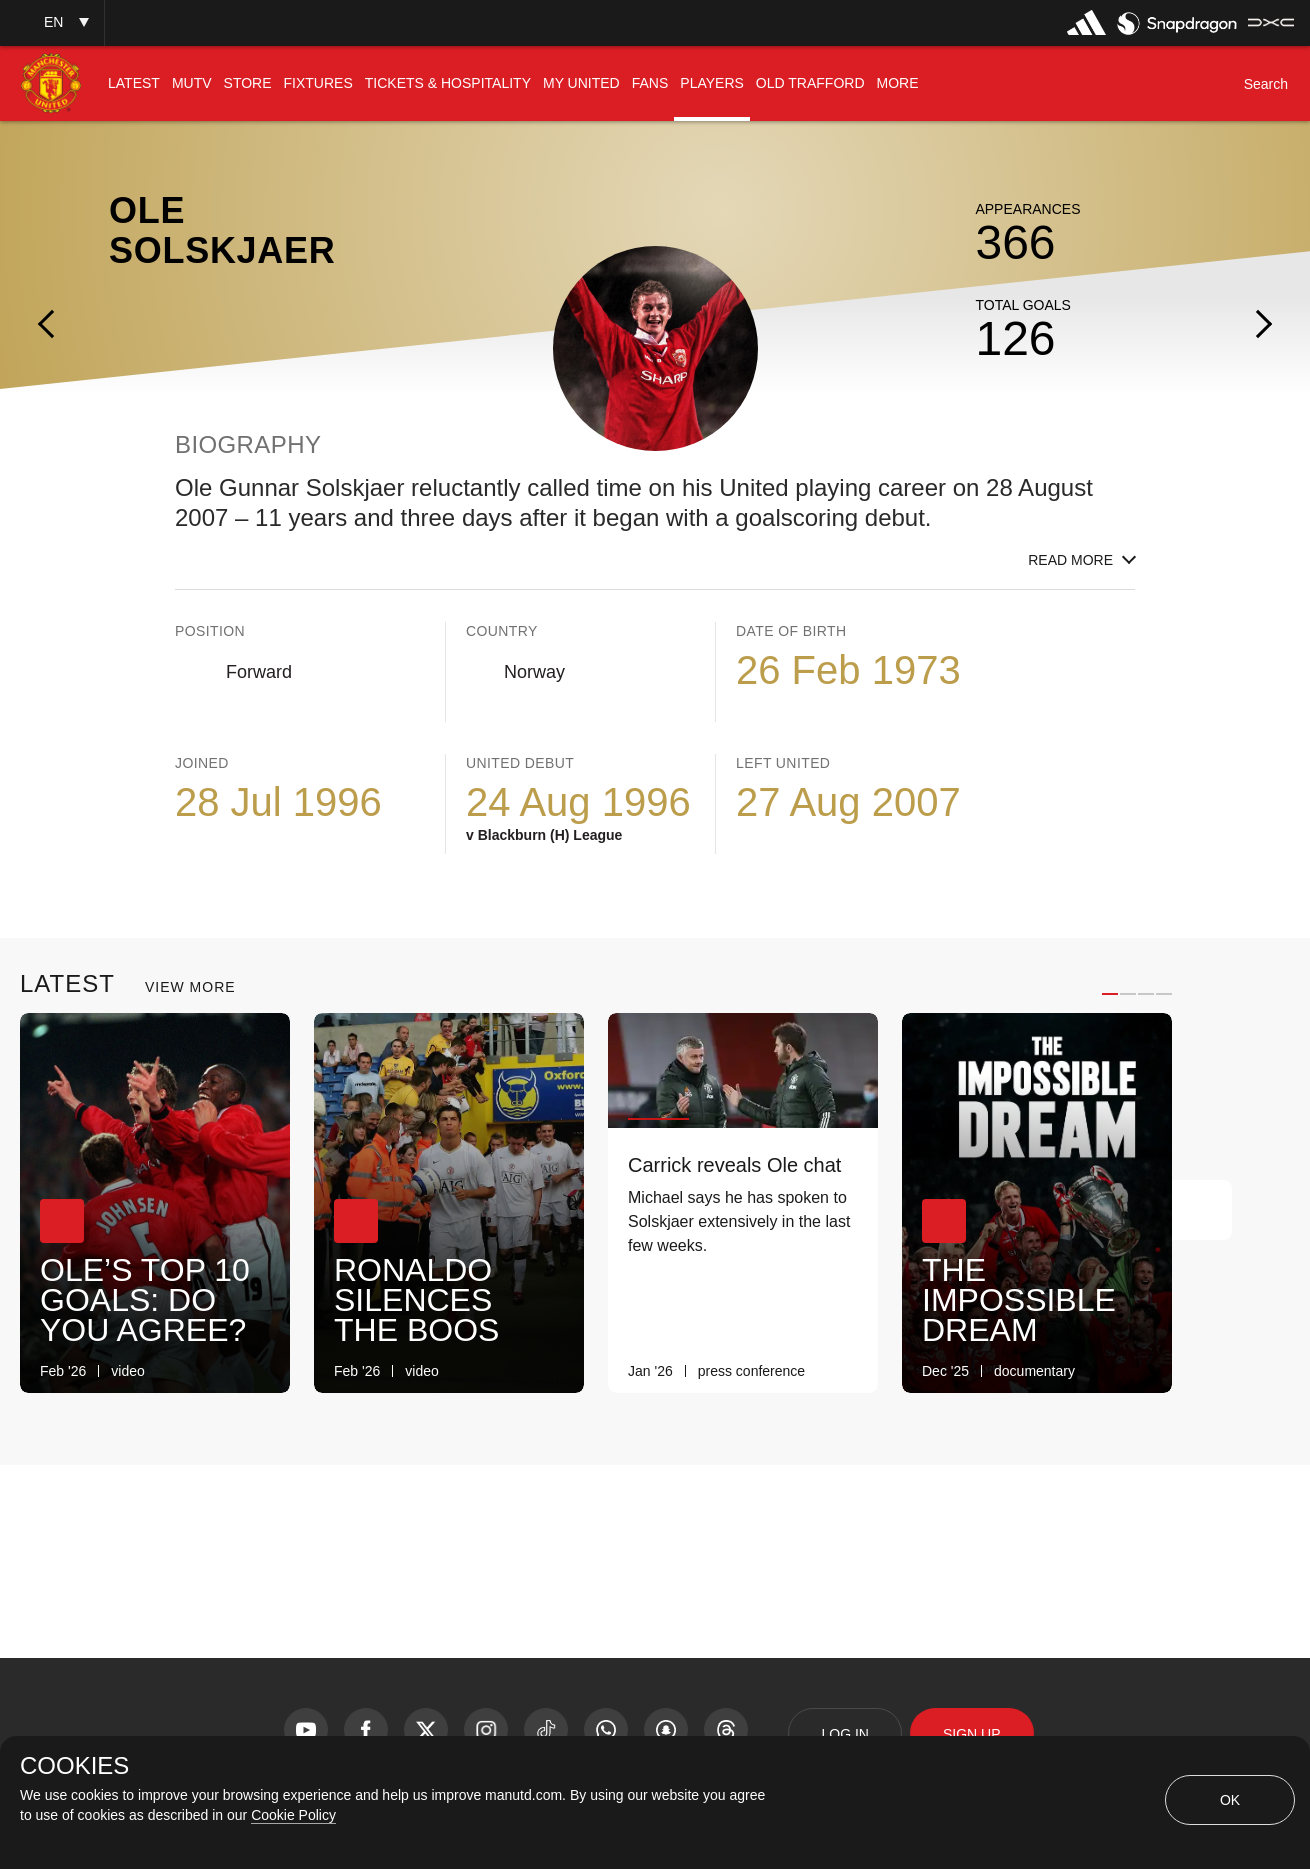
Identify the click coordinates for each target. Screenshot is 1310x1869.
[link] (260, 1371)
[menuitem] (134, 83)
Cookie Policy (293, 1815)
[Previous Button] (1142, 1210)
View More (190, 987)
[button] (52, 22)
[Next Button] (1202, 1210)
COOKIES (74, 1766)
